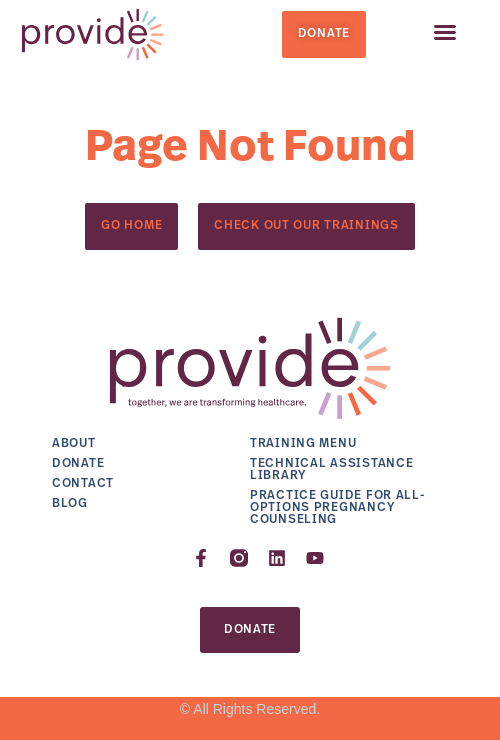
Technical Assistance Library (331, 470)
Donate (78, 464)
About (74, 444)
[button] (445, 32)
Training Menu (303, 444)
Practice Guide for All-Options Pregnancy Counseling (337, 508)
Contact (83, 484)
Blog (70, 504)
